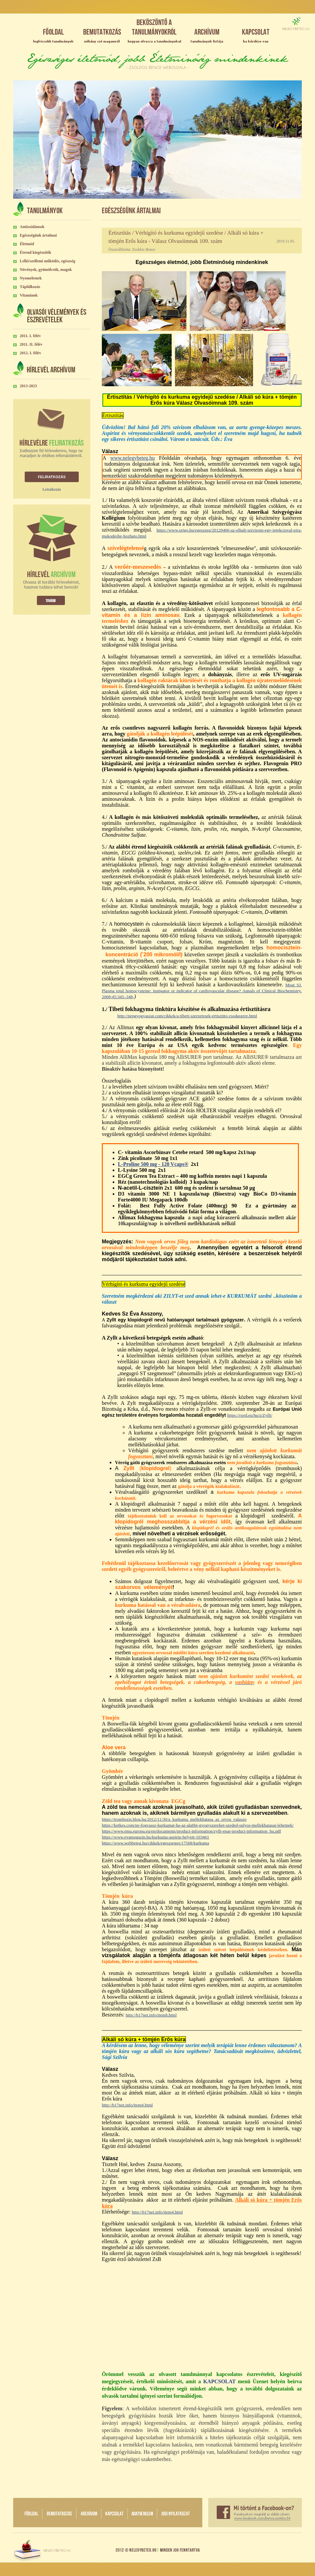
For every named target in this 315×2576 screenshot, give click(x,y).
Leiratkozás (52, 489)
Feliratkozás (52, 477)
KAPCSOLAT (219, 2381)
